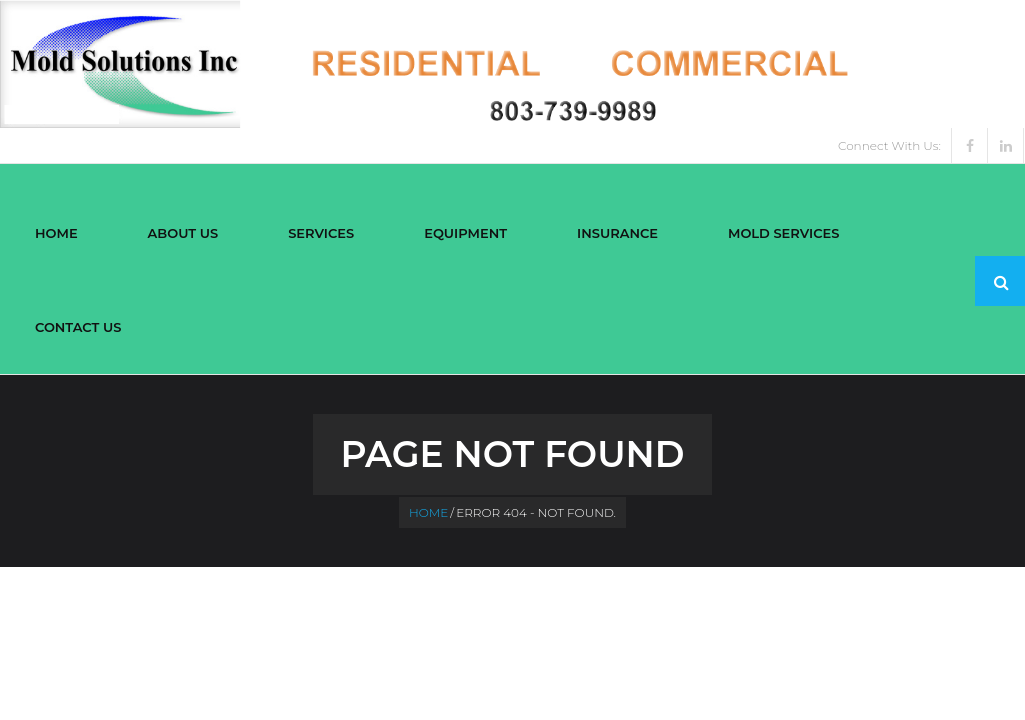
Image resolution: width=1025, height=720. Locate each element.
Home (428, 512)
